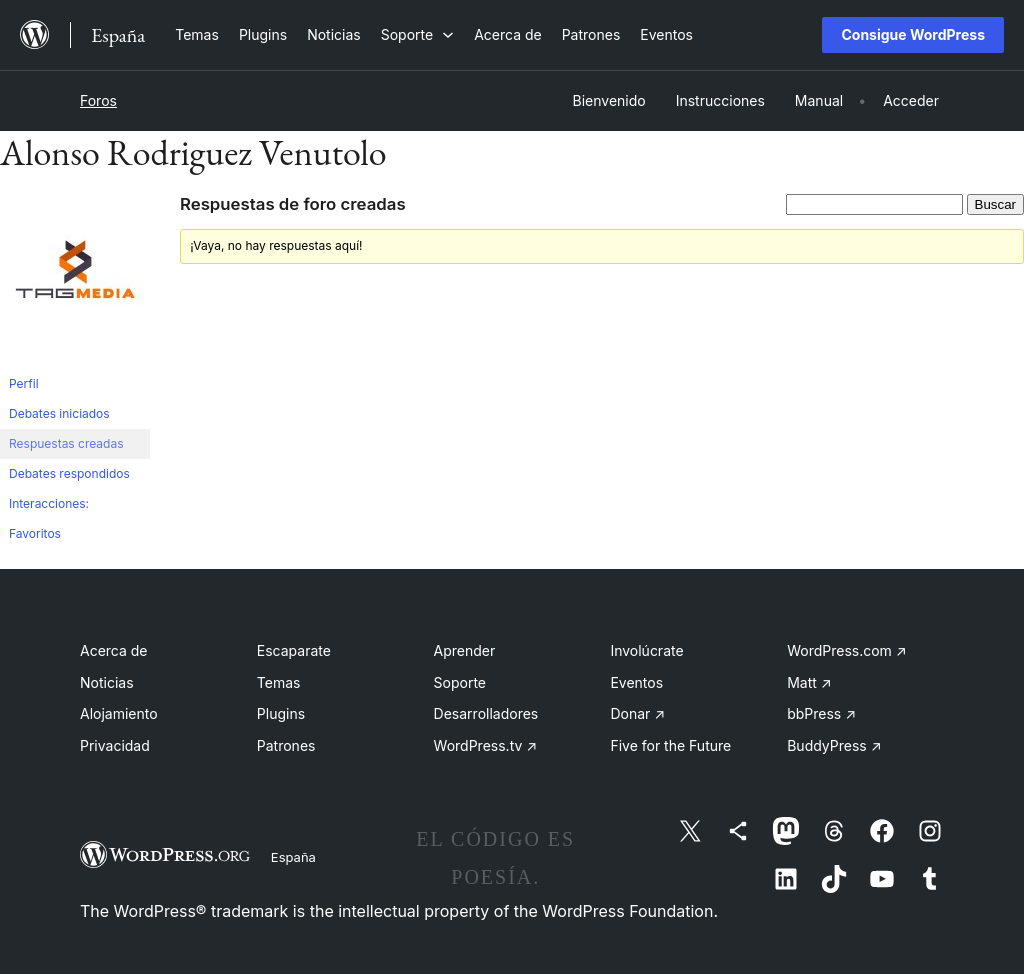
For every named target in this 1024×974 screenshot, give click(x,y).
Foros (98, 100)
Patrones (286, 745)
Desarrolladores (486, 713)
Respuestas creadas (66, 443)
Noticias (107, 682)
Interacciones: (49, 503)
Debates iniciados (59, 413)
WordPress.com (847, 650)
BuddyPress (834, 745)
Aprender (465, 650)
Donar (637, 713)
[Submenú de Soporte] (417, 34)
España (293, 857)
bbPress (821, 713)
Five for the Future (670, 745)
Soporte (460, 682)
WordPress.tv (486, 745)
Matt (809, 682)
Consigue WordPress (913, 34)
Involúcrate (646, 650)
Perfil (24, 383)
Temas (279, 682)
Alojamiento (119, 713)
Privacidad (115, 745)
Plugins (281, 713)
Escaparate (294, 650)
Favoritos (35, 533)
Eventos (636, 682)
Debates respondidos (69, 473)
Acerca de (114, 650)
